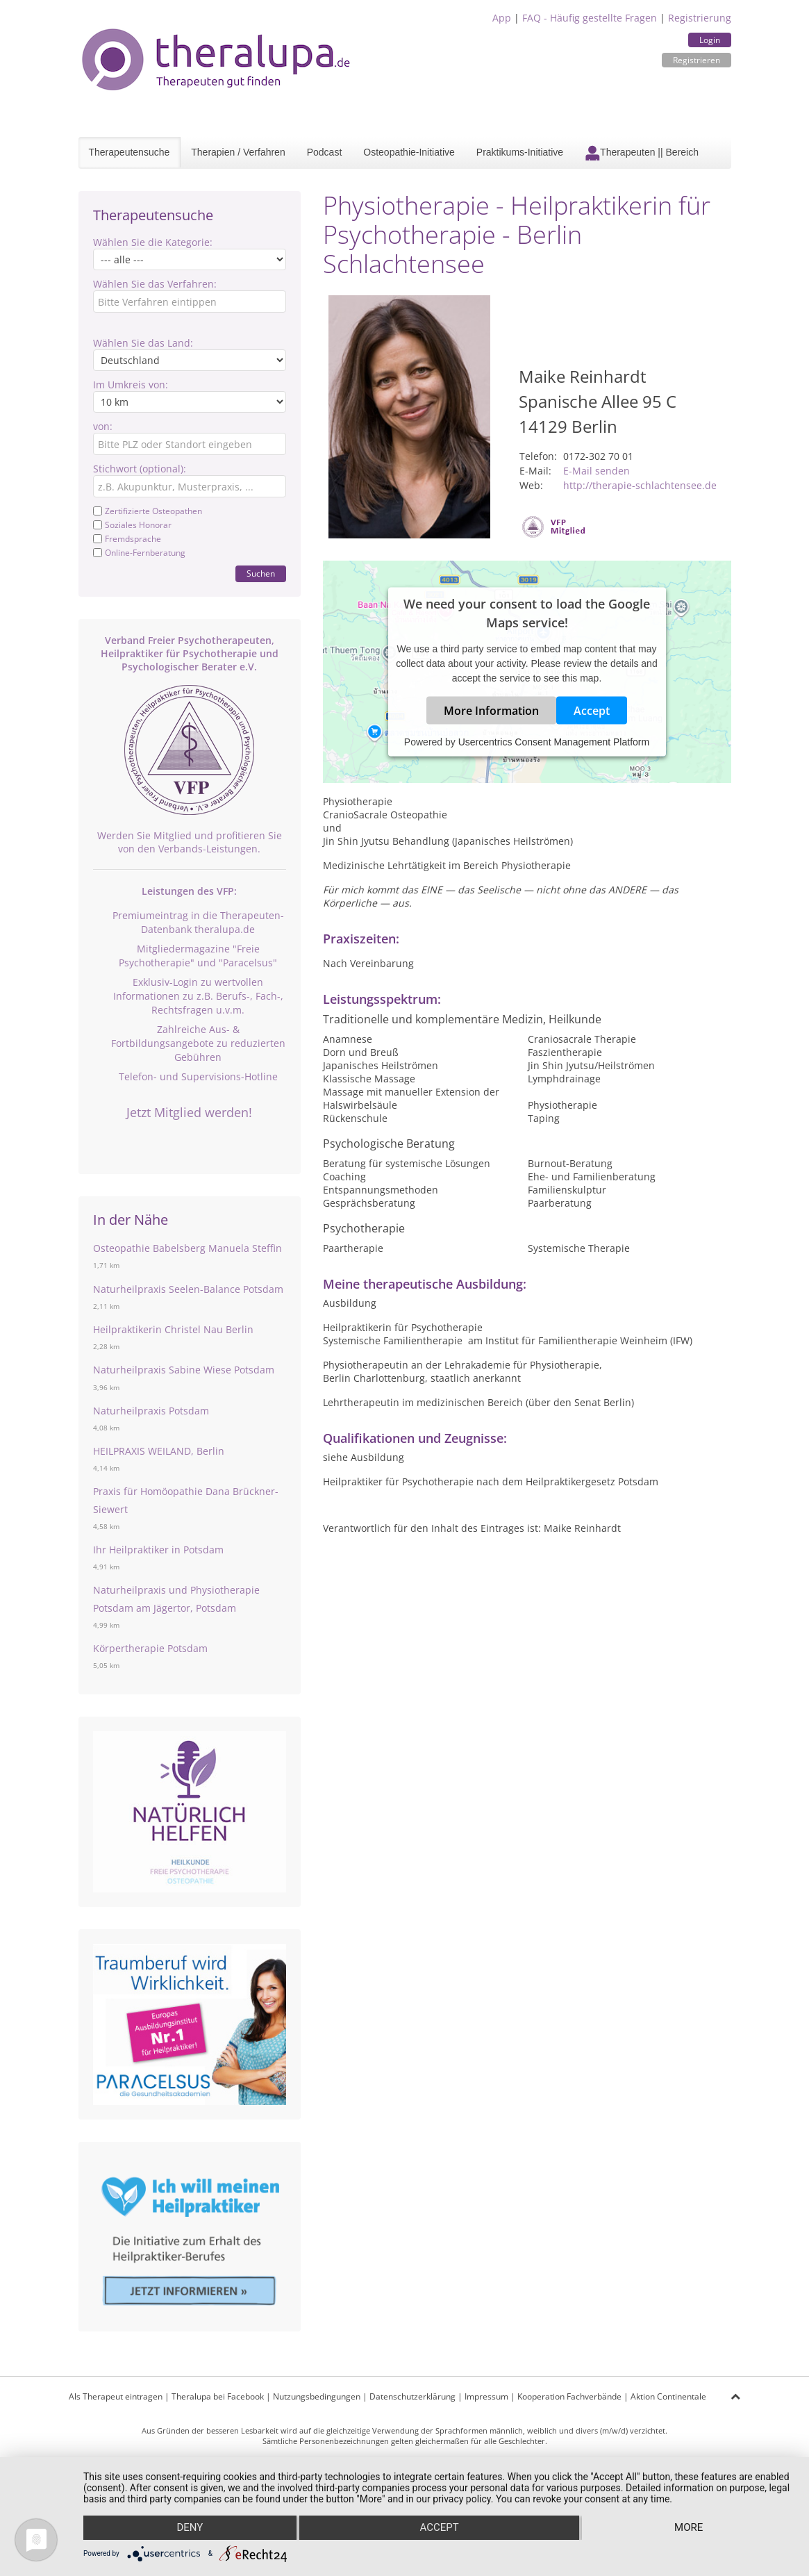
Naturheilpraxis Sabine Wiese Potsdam (183, 1369)
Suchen (261, 573)
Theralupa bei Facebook (218, 2396)
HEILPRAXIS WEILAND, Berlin (158, 1451)
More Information (491, 710)
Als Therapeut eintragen (115, 2396)
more (689, 2528)
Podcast (324, 152)
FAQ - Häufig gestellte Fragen (589, 17)
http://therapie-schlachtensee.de (640, 485)
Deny (189, 2528)
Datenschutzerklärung (412, 2396)
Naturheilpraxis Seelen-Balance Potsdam (188, 1289)
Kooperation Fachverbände (569, 2396)
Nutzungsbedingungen (316, 2396)
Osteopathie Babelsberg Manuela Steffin (187, 1248)
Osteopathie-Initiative (409, 152)
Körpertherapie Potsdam (150, 1648)
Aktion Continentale (668, 2396)
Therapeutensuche (129, 152)
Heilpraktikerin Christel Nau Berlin (173, 1329)
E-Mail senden (596, 470)
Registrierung (699, 17)
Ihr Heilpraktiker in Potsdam (158, 1549)
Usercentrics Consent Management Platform (553, 742)
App (501, 17)
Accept (592, 710)
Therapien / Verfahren (238, 152)
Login (709, 40)
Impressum (486, 2396)
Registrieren (696, 60)
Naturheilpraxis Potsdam (151, 1410)
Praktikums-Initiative (519, 152)
